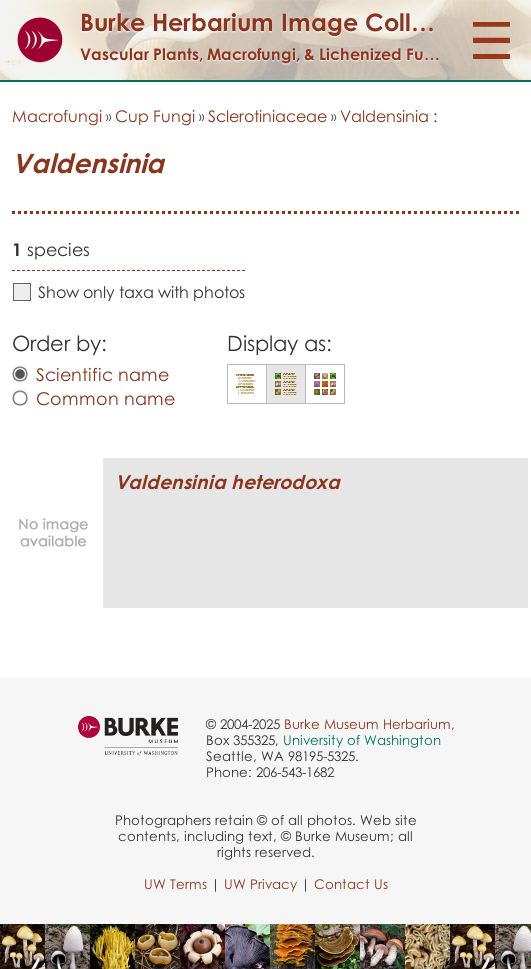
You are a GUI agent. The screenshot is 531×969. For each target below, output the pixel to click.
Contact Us (351, 884)
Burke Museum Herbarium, (369, 724)
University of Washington (362, 740)
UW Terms (175, 884)
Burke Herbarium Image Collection (281, 21)
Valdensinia (384, 116)
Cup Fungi (155, 116)
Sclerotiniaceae (267, 116)
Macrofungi (57, 116)
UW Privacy (260, 884)
